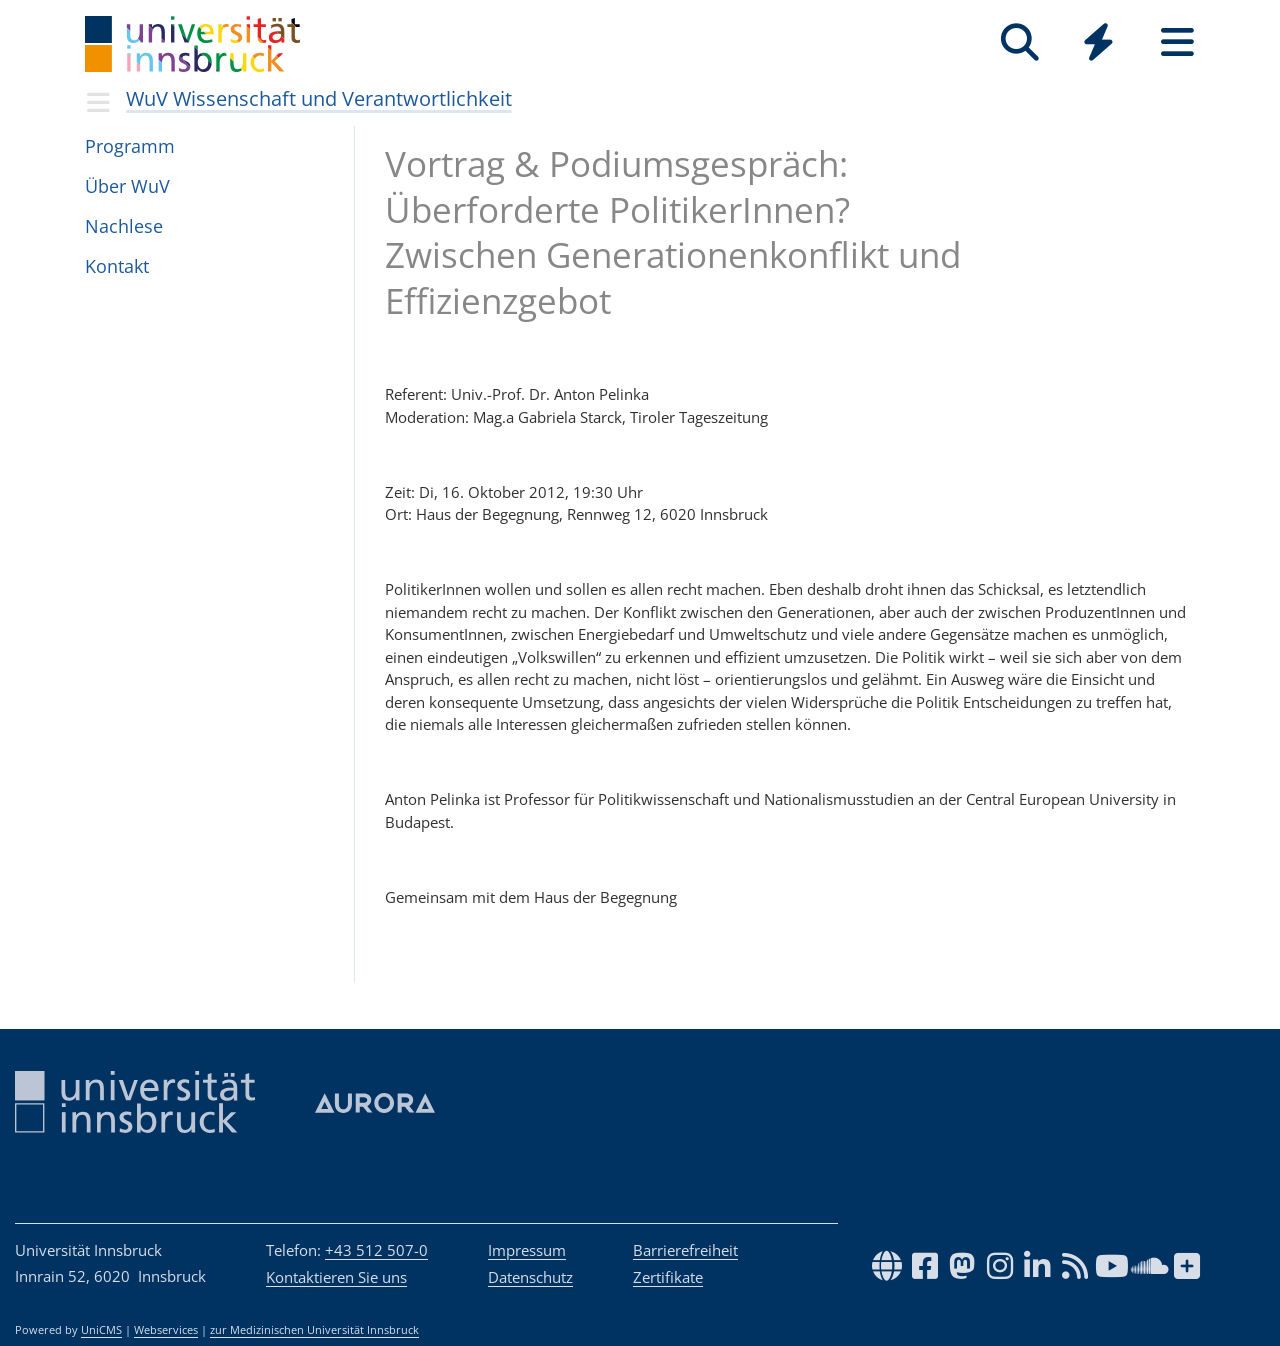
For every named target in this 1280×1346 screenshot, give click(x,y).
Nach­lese (124, 226)
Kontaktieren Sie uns (336, 1277)
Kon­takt (117, 266)
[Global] (1098, 44)
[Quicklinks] (1098, 42)
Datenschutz (530, 1277)
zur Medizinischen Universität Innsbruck (314, 1330)
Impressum (527, 1250)
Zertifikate (668, 1277)
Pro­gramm (130, 146)
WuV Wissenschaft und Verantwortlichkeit (319, 98)
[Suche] (1019, 42)
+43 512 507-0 (376, 1250)
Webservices (166, 1330)
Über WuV (127, 186)
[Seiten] (1177, 42)
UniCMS (101, 1330)
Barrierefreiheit (685, 1250)
